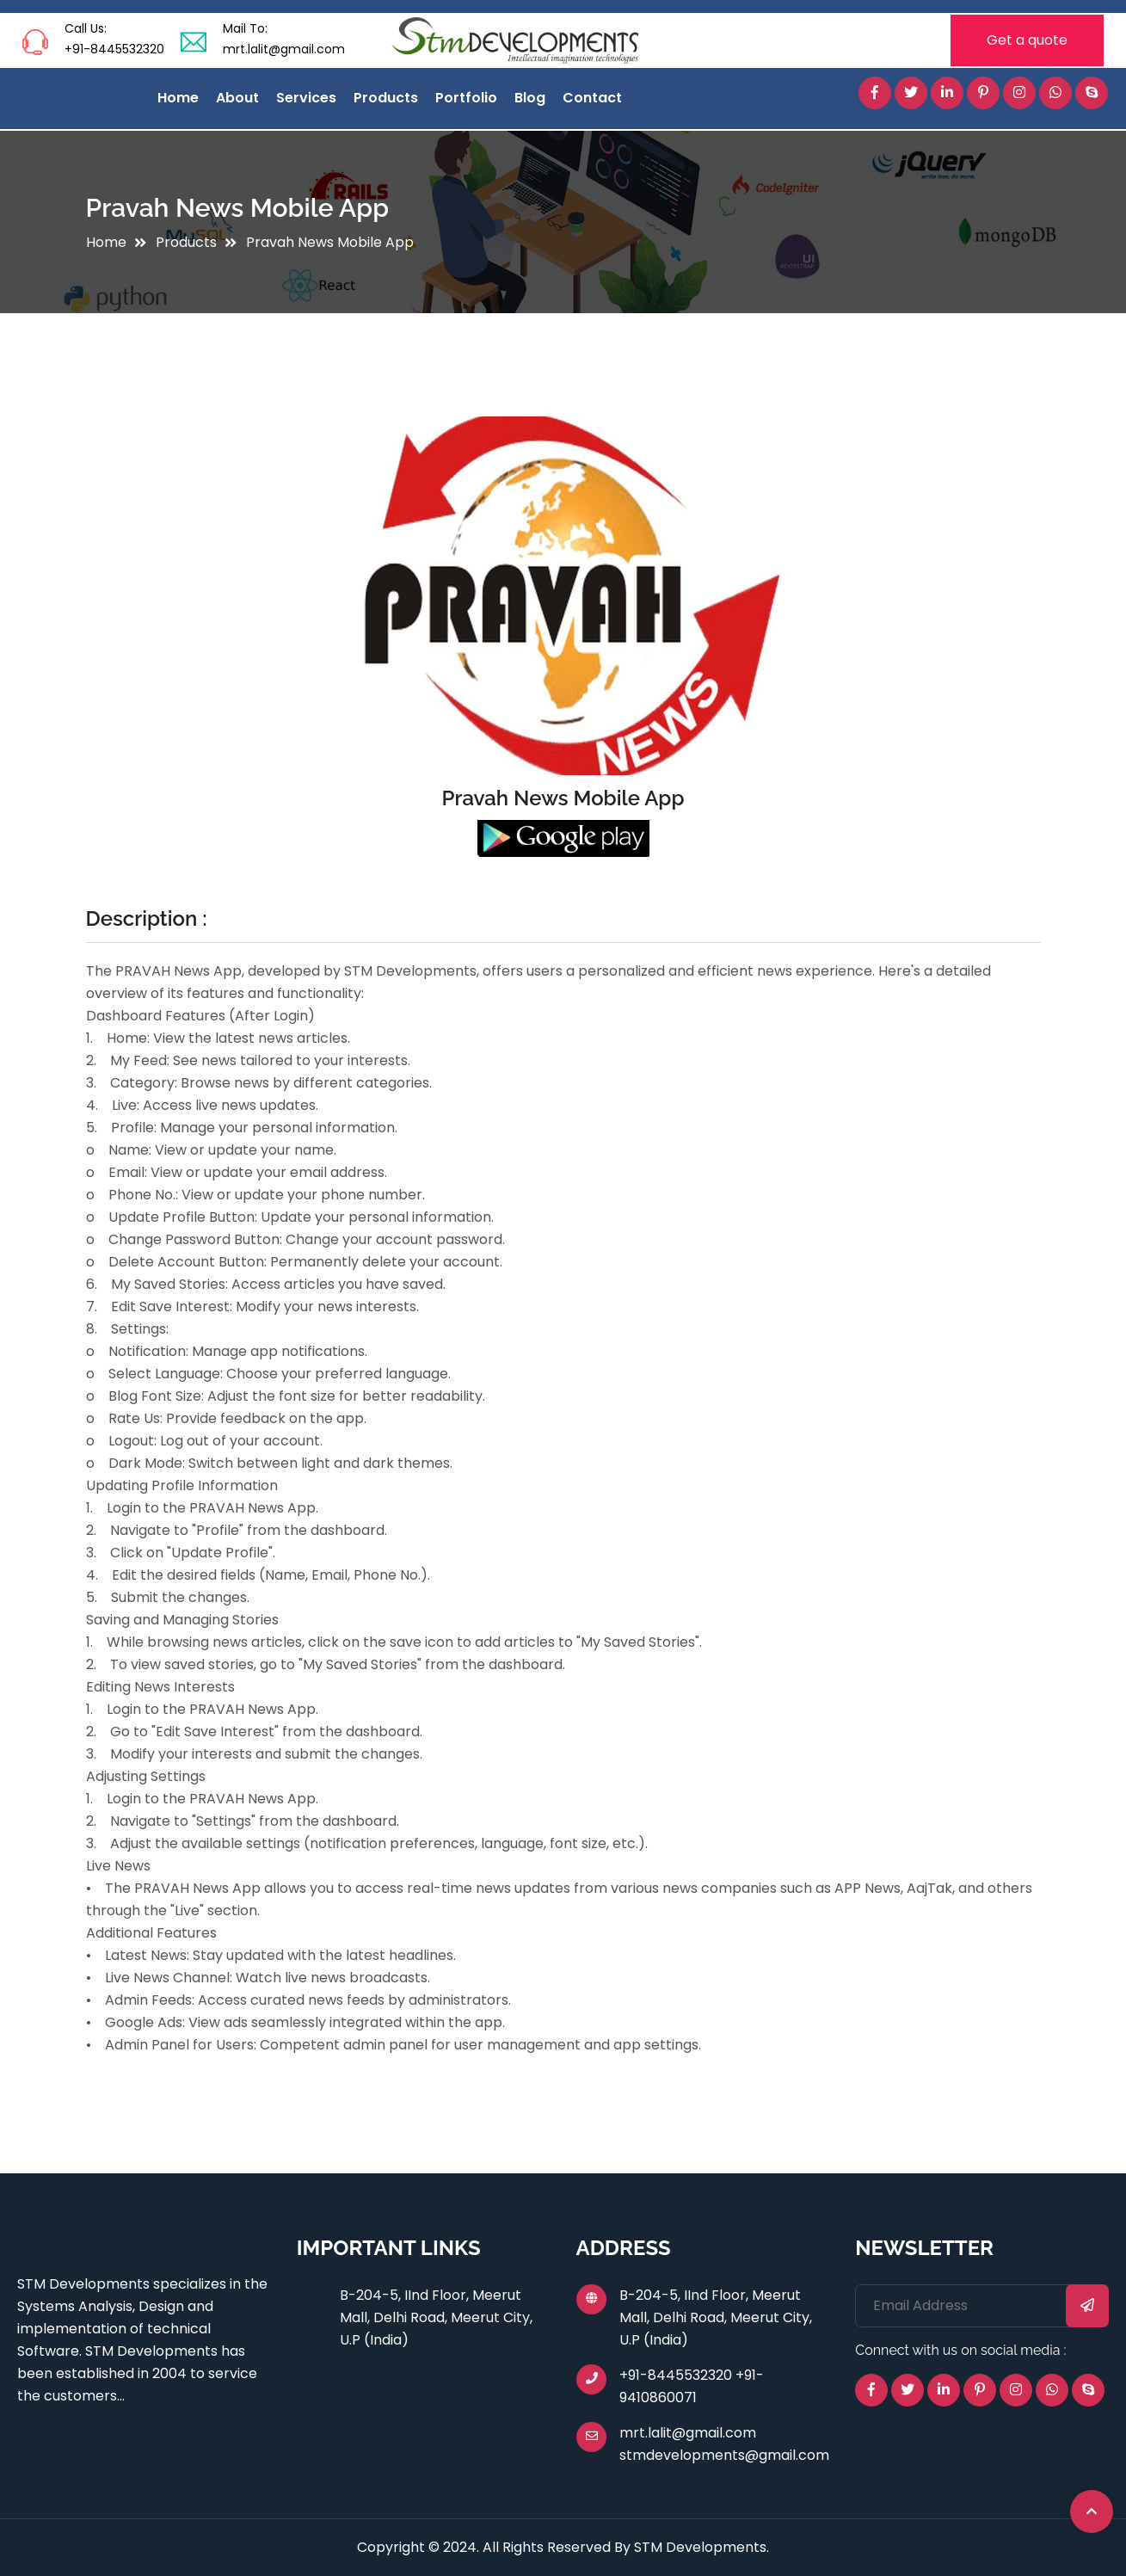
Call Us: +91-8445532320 (114, 39)
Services (306, 98)
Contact (592, 98)
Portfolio (466, 98)
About (237, 98)
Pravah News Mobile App (330, 242)
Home (178, 98)
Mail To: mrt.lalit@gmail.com (284, 39)
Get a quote (1027, 40)
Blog (529, 98)
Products (386, 98)
